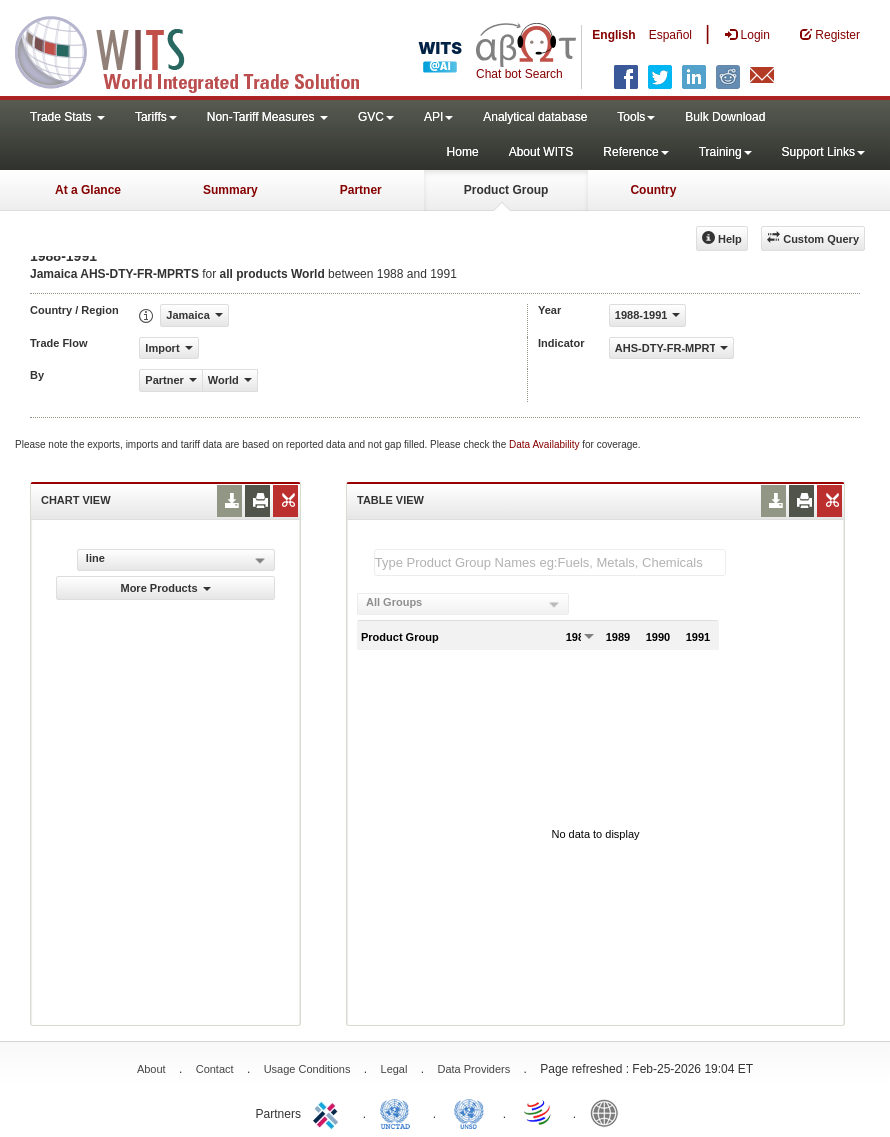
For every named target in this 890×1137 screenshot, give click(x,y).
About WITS (541, 152)
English (613, 35)
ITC (329, 1112)
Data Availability (545, 444)
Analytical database (535, 117)
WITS (200, 50)
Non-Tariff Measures (267, 117)
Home (463, 152)
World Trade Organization (539, 1112)
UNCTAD (399, 1112)
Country (653, 190)
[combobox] (463, 604)
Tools (636, 117)
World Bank (609, 1112)
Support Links (823, 152)
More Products (165, 588)
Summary (230, 190)
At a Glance (88, 190)
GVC (376, 117)
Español (670, 35)
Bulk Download (725, 117)
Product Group (506, 190)
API (438, 117)
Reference (635, 152)
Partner (361, 190)
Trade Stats (67, 117)
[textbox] (550, 562)
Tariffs (156, 117)
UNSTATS (469, 1112)
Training (725, 152)
